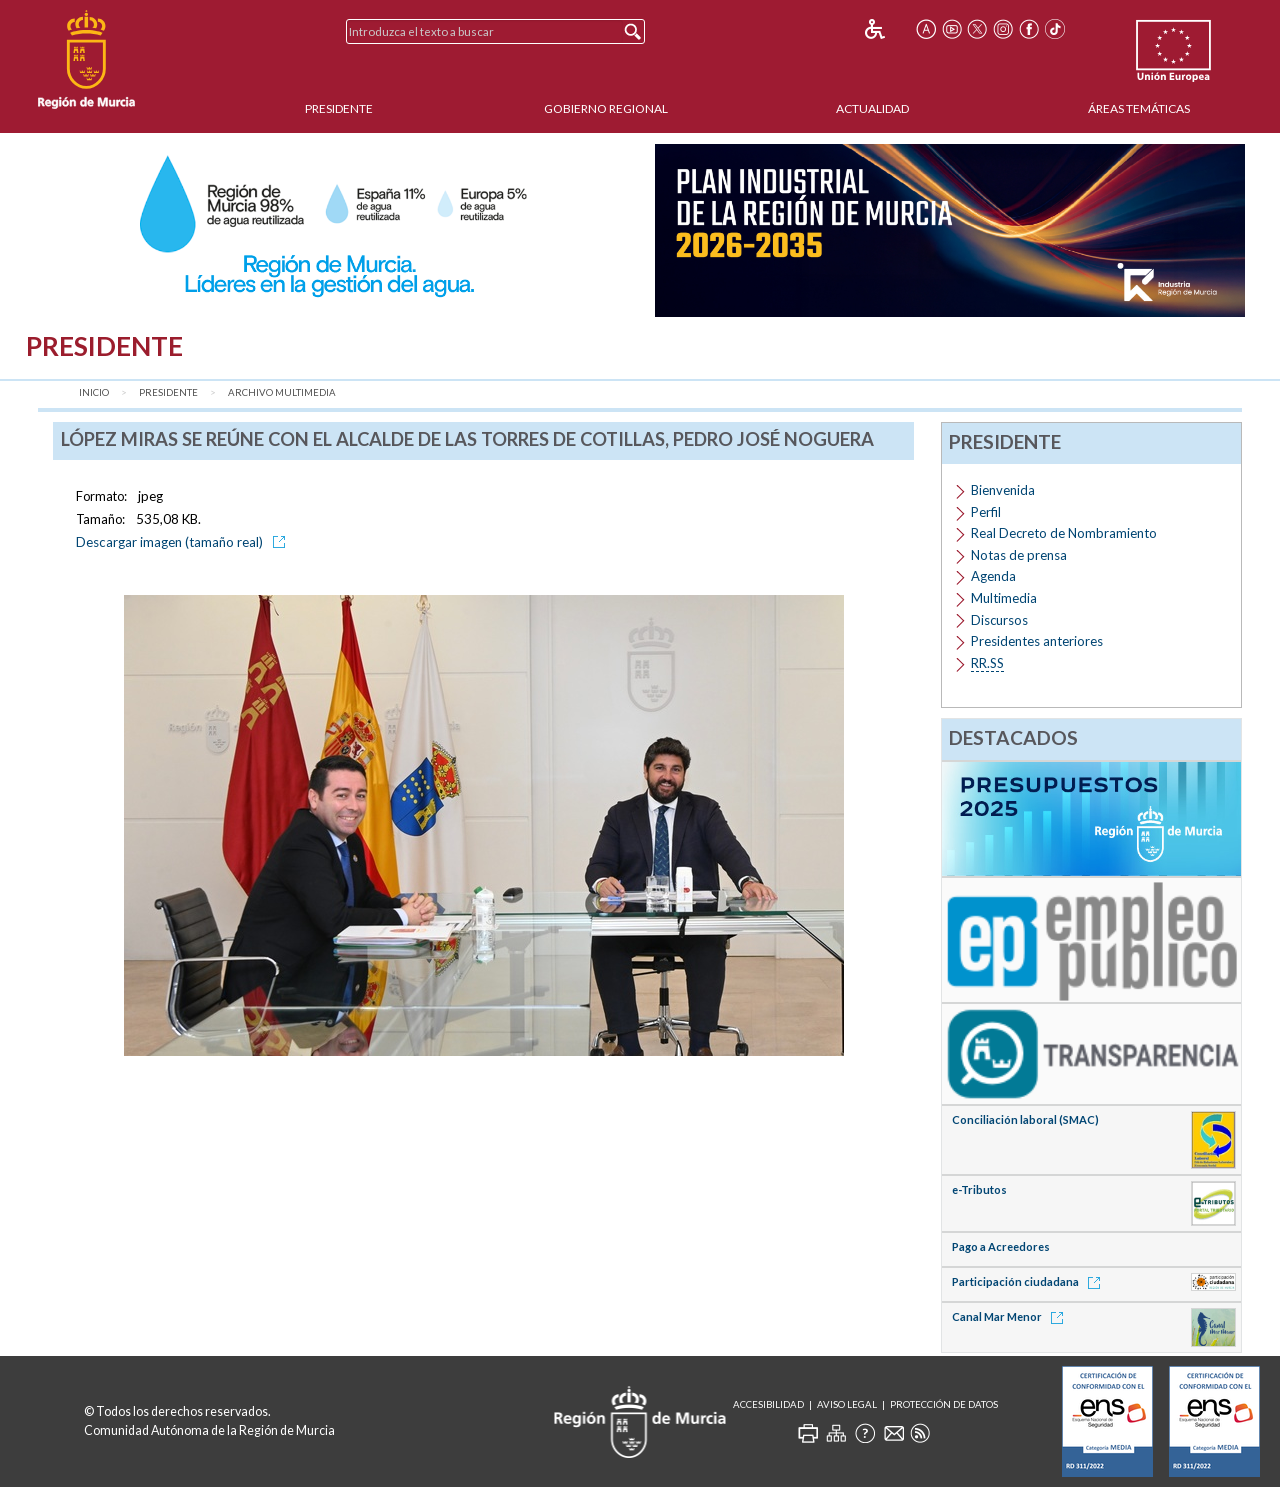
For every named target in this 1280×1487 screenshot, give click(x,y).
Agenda (993, 576)
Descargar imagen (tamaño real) (184, 542)
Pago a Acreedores (1001, 1246)
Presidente (339, 108)
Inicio (94, 392)
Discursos (999, 620)
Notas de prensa (1019, 555)
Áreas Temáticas (1139, 108)
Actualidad (872, 108)
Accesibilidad (768, 1404)
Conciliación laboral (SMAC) (1025, 1119)
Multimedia (1004, 598)
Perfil (986, 512)
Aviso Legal (847, 1404)
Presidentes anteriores (1037, 641)
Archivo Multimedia (282, 392)
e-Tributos (979, 1189)
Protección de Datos (944, 1404)
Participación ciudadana (1029, 1281)
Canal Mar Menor (1011, 1316)
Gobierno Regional (606, 108)
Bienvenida (1003, 490)
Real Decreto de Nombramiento (1064, 533)
